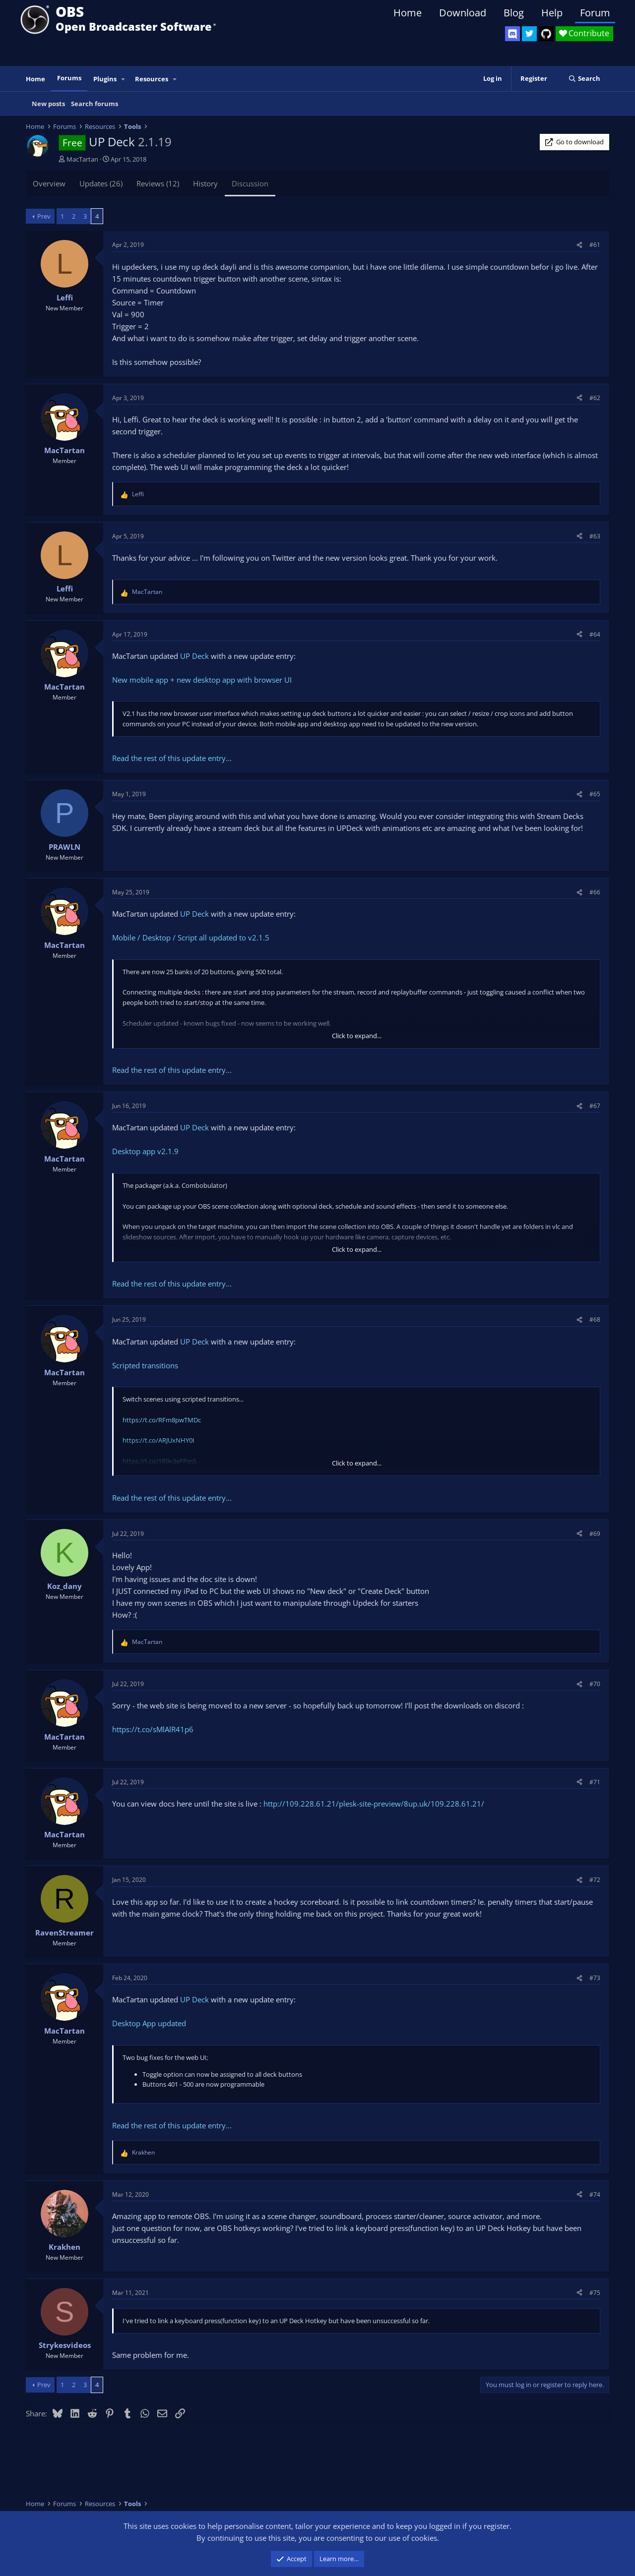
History (205, 183)
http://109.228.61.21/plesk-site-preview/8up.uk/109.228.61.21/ (373, 1804)
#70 (594, 1684)
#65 (594, 794)
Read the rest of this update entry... (172, 758)
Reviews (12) (157, 183)
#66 (594, 892)
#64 (594, 634)
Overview (49, 183)
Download (462, 12)
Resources (151, 78)
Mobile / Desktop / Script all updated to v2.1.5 (190, 937)
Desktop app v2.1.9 (145, 1151)
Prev (44, 216)
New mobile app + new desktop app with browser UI (202, 680)
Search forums (94, 103)
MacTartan (82, 159)
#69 (594, 1533)
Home (407, 12)
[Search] (584, 78)
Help (552, 12)
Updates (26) (101, 183)
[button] (123, 79)
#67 (594, 1106)
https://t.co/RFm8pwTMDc (162, 1419)
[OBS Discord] (512, 33)
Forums (69, 77)
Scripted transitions (145, 1365)
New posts (48, 103)
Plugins (105, 78)
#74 (594, 2194)
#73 (594, 1978)
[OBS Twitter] (529, 33)
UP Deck (194, 656)
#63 (594, 536)
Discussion (250, 183)
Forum (595, 12)
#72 (594, 1879)
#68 (594, 1319)
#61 (594, 244)
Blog (514, 12)
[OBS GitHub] (546, 33)
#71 (594, 1782)
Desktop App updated (149, 2023)
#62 (594, 398)
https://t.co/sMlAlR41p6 (152, 1729)
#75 (594, 2292)
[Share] (579, 244)
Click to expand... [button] (356, 1035)
